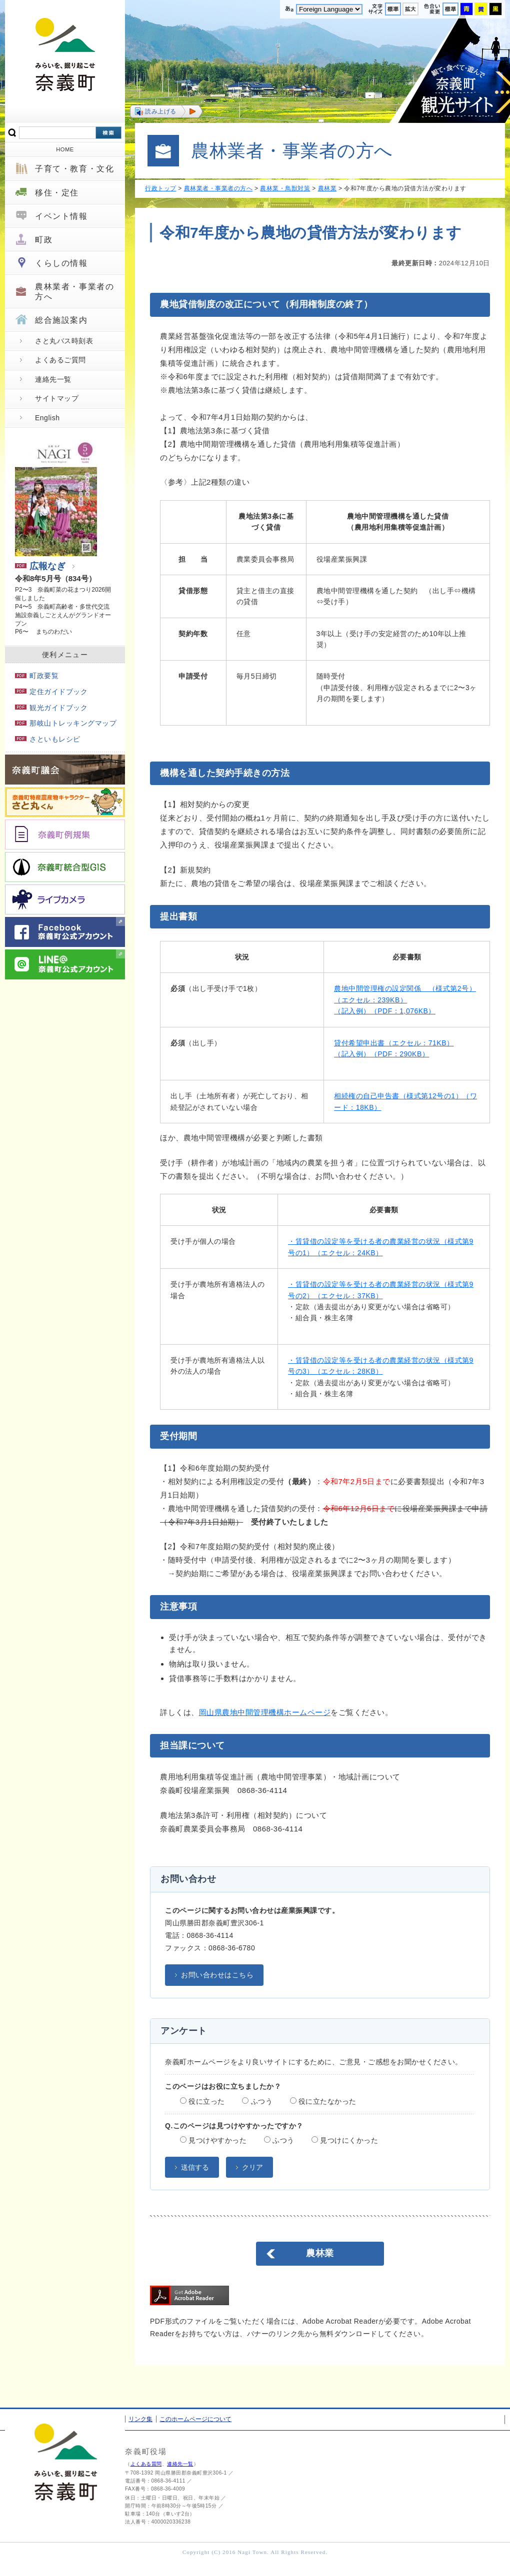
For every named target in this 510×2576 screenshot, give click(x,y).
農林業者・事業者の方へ (74, 291)
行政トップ (160, 188)
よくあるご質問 (60, 360)
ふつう (257, 2101)
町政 (43, 239)
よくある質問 (146, 2464)
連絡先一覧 (53, 379)
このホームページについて (196, 2419)
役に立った (202, 2101)
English (47, 418)
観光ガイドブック (51, 708)
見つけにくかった (345, 2140)
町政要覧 (36, 676)
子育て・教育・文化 (74, 168)
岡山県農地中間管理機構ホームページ (265, 1712)
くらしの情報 (61, 263)
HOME (65, 149)
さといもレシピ (47, 739)
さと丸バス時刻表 (64, 341)
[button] (166, 111)
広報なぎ (40, 566)
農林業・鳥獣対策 (285, 188)
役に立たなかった (323, 2101)
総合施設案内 (61, 320)
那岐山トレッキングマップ (65, 723)
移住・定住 (57, 192)
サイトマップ (56, 398)
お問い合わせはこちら (217, 1975)
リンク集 (140, 2419)
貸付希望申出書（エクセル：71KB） (394, 1043)
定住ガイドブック (51, 692)
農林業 (327, 188)
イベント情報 (61, 216)
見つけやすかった (213, 2140)
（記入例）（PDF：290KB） (381, 1054)
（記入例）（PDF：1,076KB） (385, 1011)
